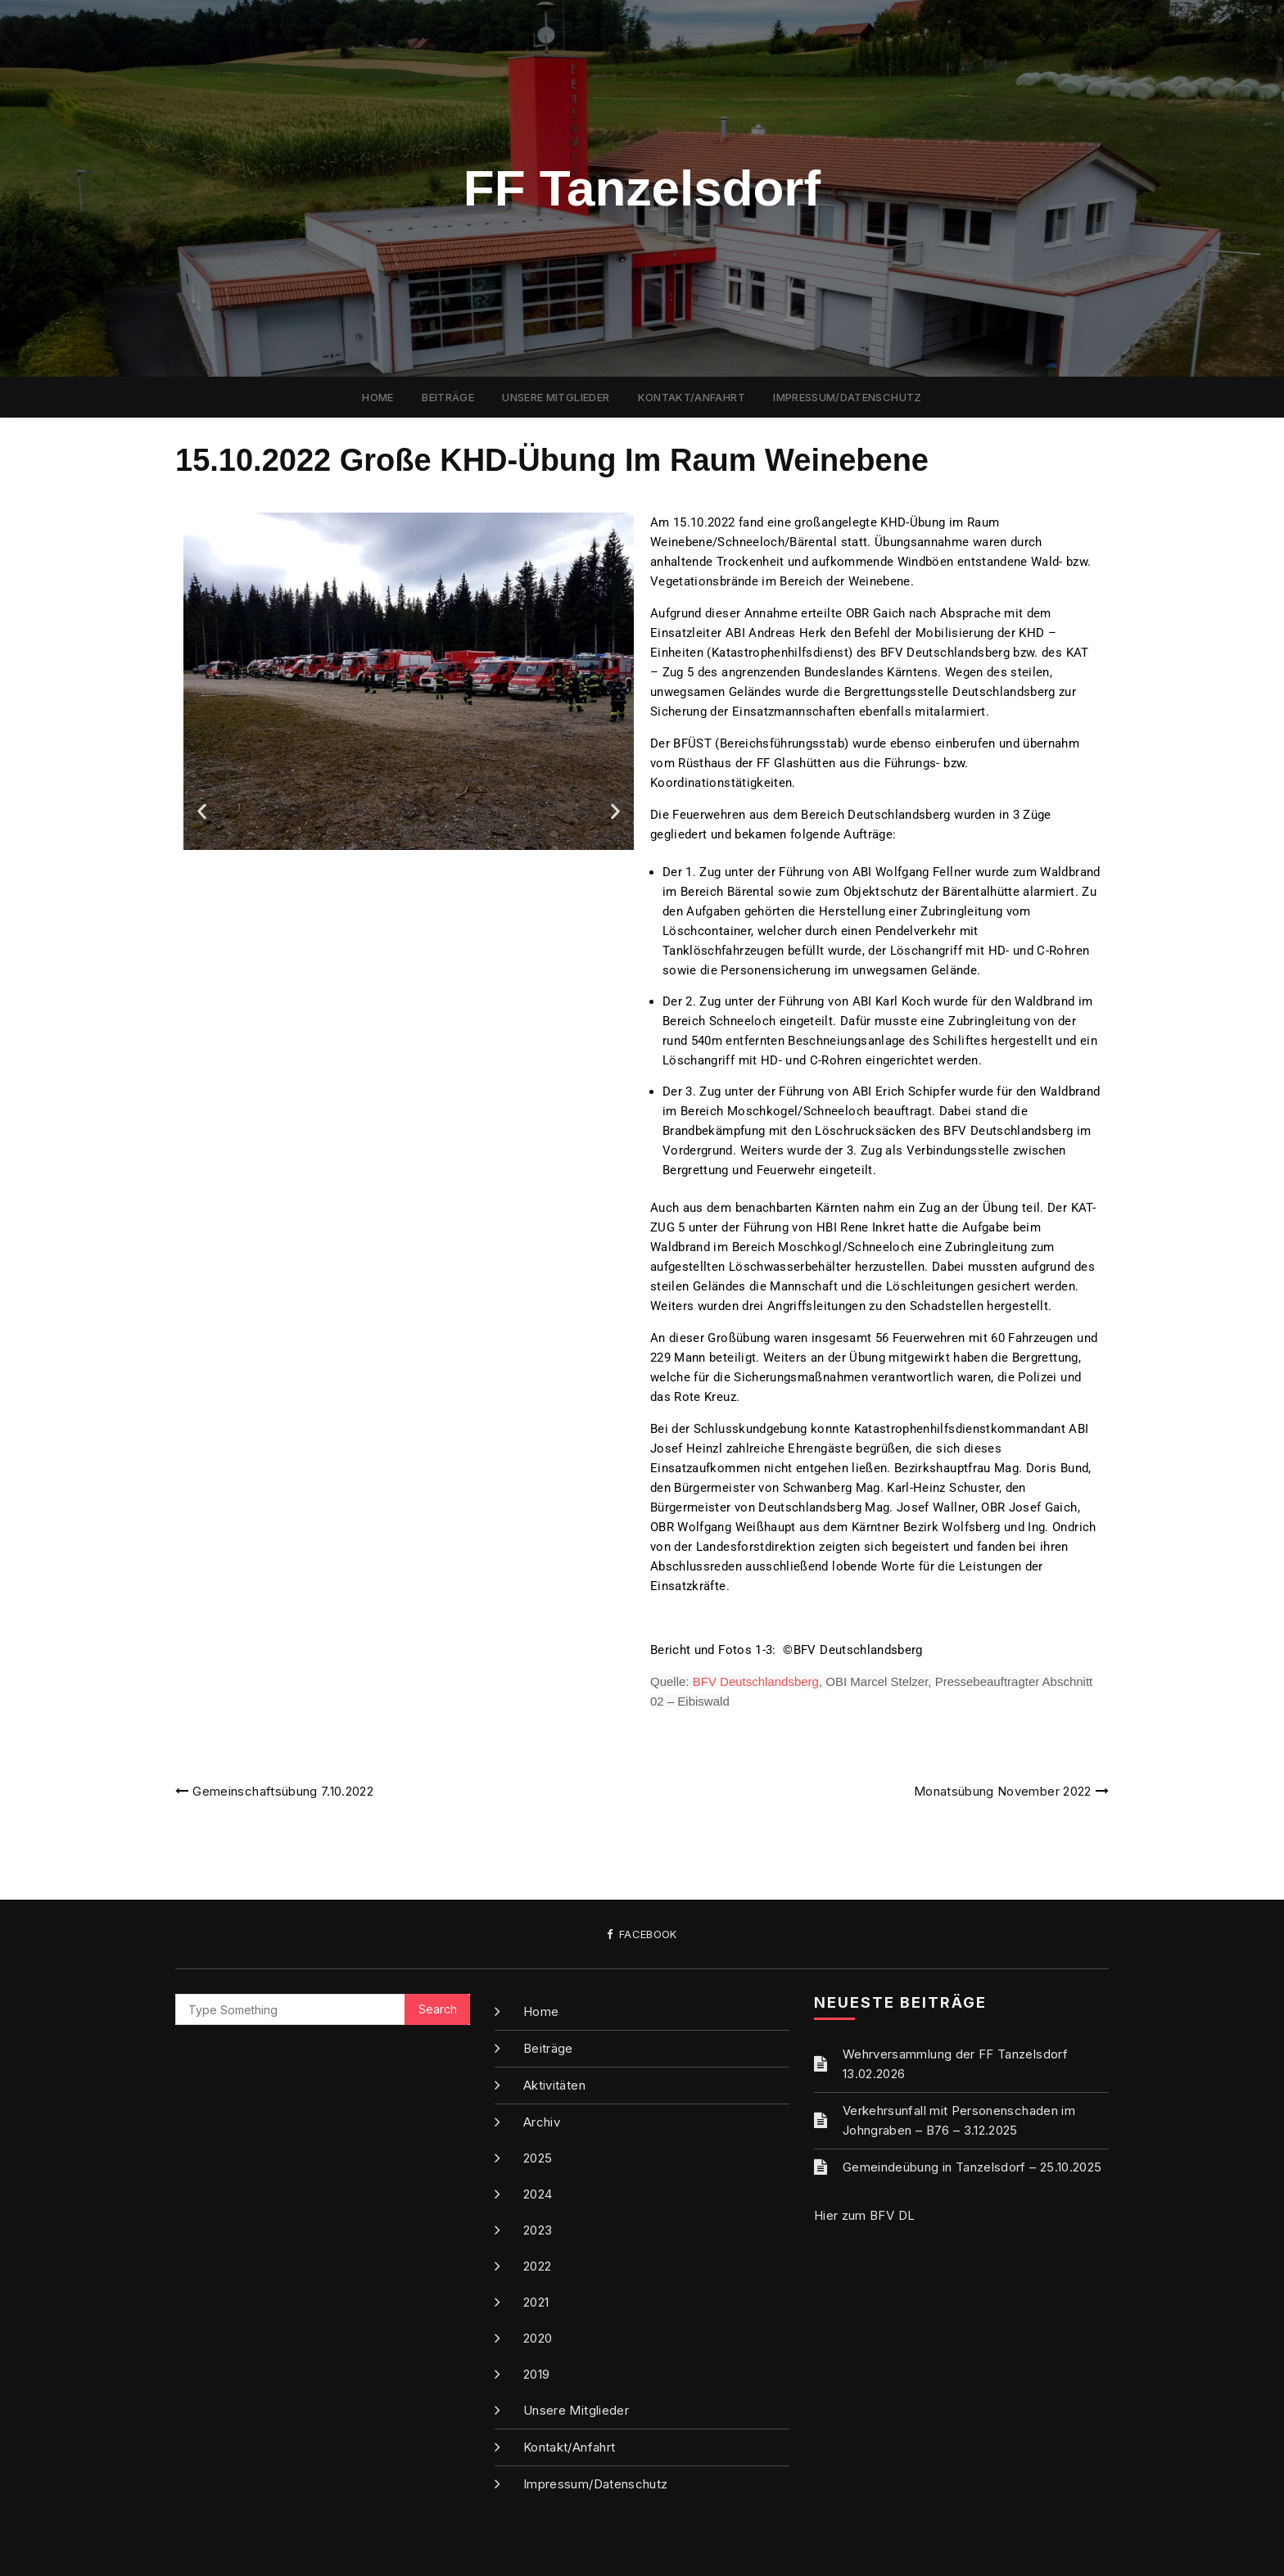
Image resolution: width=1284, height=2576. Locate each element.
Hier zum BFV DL (864, 2215)
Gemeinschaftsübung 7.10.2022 (282, 1791)
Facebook (642, 1934)
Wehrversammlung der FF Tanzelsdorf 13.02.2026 (955, 2063)
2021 (536, 2302)
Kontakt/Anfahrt (691, 397)
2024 (537, 2194)
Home (377, 397)
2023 (537, 2230)
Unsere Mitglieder (555, 397)
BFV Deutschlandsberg (756, 1681)
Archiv (541, 2122)
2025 (537, 2158)
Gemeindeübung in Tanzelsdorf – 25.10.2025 (972, 2167)
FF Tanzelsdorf (642, 188)
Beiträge (448, 397)
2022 (537, 2266)
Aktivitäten (554, 2085)
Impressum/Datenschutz (847, 397)
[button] (202, 812)
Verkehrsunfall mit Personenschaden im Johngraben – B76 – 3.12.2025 (959, 2120)
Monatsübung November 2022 (1003, 1791)
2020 (537, 2338)
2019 (536, 2374)
